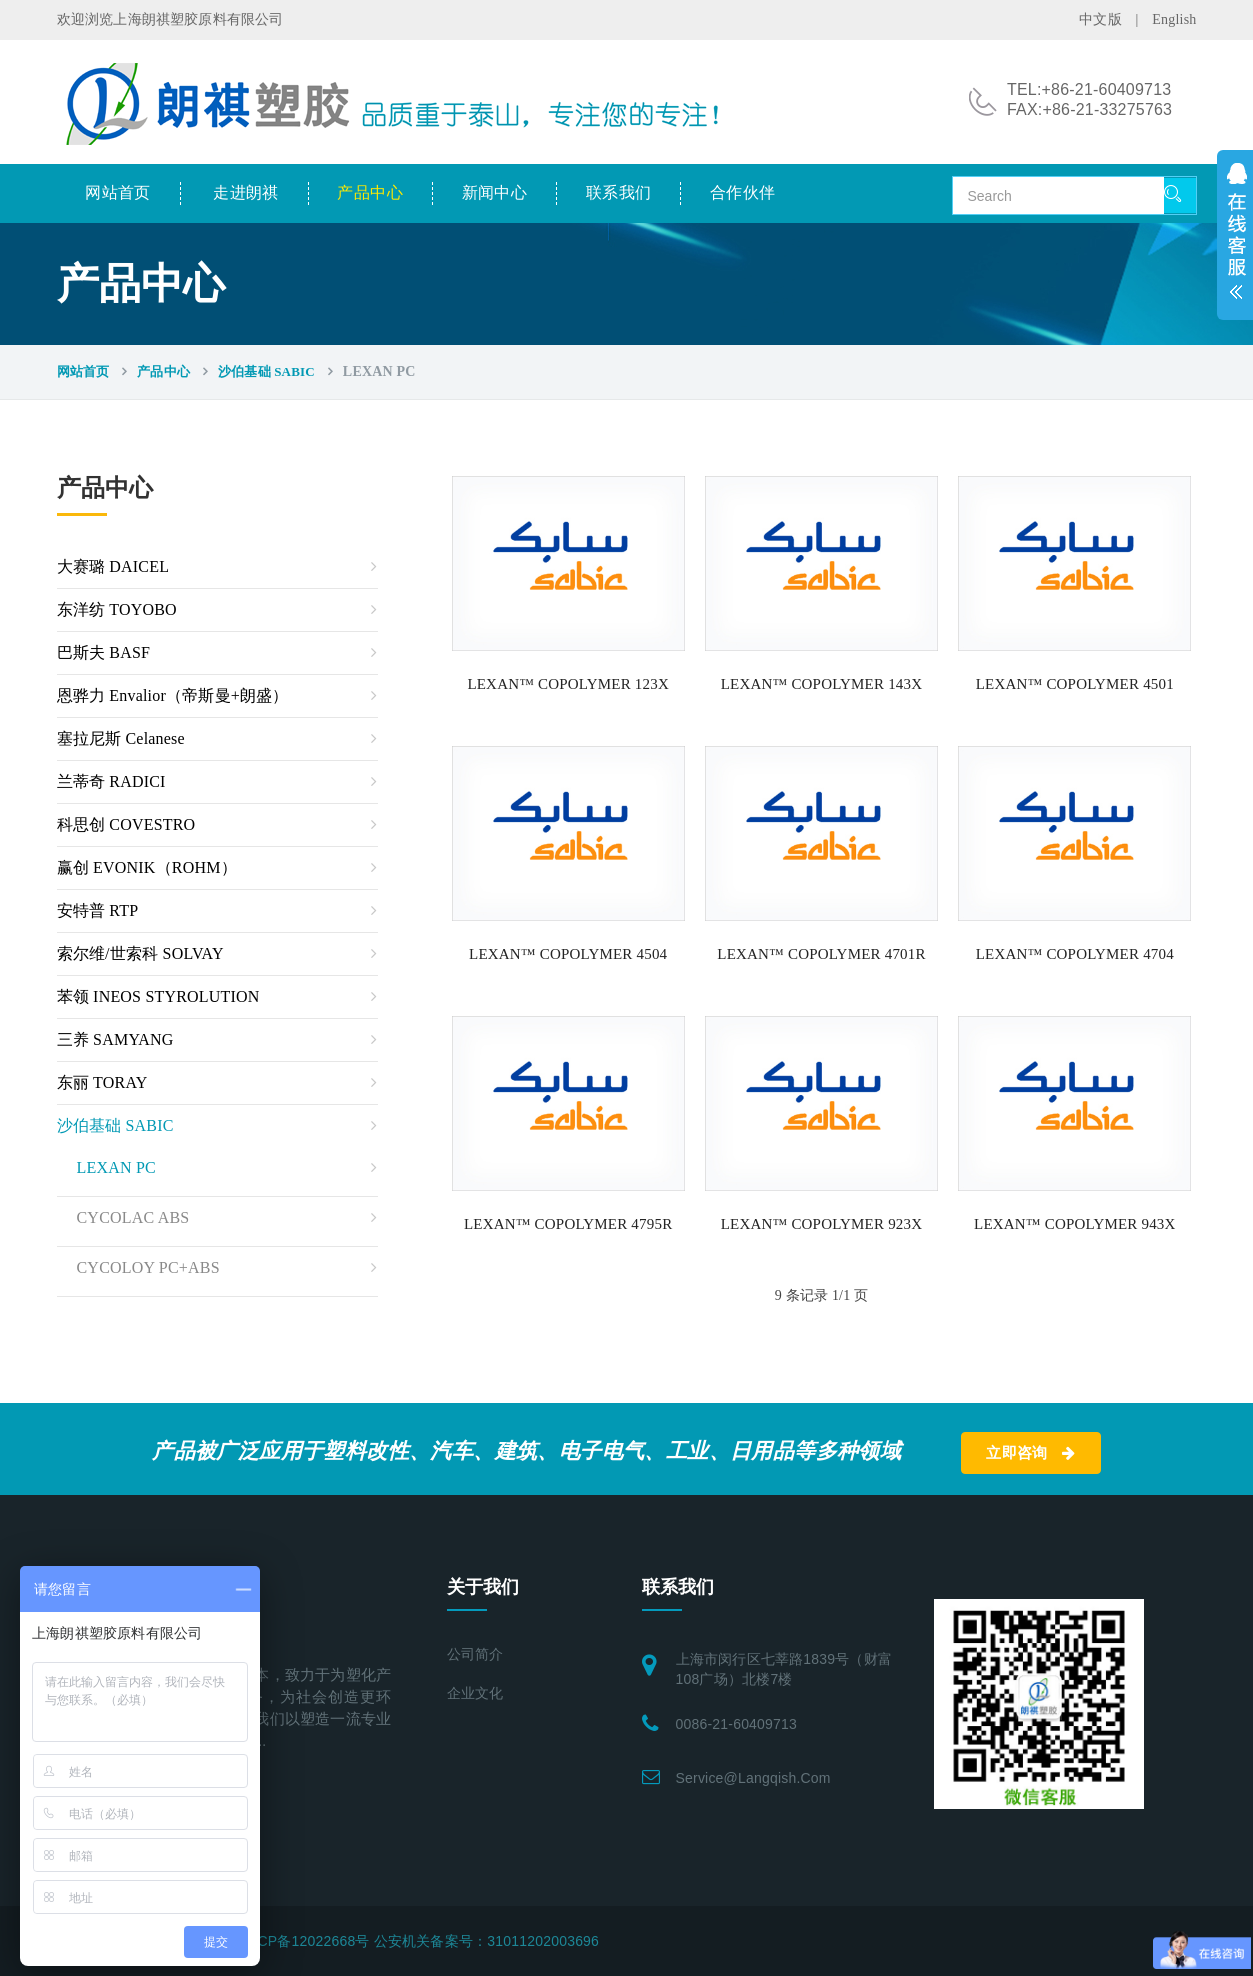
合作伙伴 (743, 192)
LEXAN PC (116, 1167)
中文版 (1100, 19)
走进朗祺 (246, 192)
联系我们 (619, 192)
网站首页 (118, 192)
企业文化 (475, 1693)
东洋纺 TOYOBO (117, 609)
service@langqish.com (753, 1778)
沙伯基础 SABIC (266, 371)
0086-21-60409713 (737, 1724)
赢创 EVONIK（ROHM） (147, 867)
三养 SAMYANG (115, 1039)
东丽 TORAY (102, 1082)
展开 (1235, 235)
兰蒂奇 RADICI (111, 781)
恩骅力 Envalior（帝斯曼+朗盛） (173, 695)
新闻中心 (495, 192)
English (1174, 19)
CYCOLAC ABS (133, 1217)
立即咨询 (1030, 1453)
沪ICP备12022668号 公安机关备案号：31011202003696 (419, 1941)
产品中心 (370, 192)
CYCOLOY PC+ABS (148, 1267)
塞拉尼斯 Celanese (121, 738)
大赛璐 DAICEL (113, 566)
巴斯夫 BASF (104, 652)
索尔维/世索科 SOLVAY (140, 953)
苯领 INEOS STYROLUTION (158, 996)
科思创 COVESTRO (126, 824)
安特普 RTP (98, 910)
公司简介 (475, 1654)
